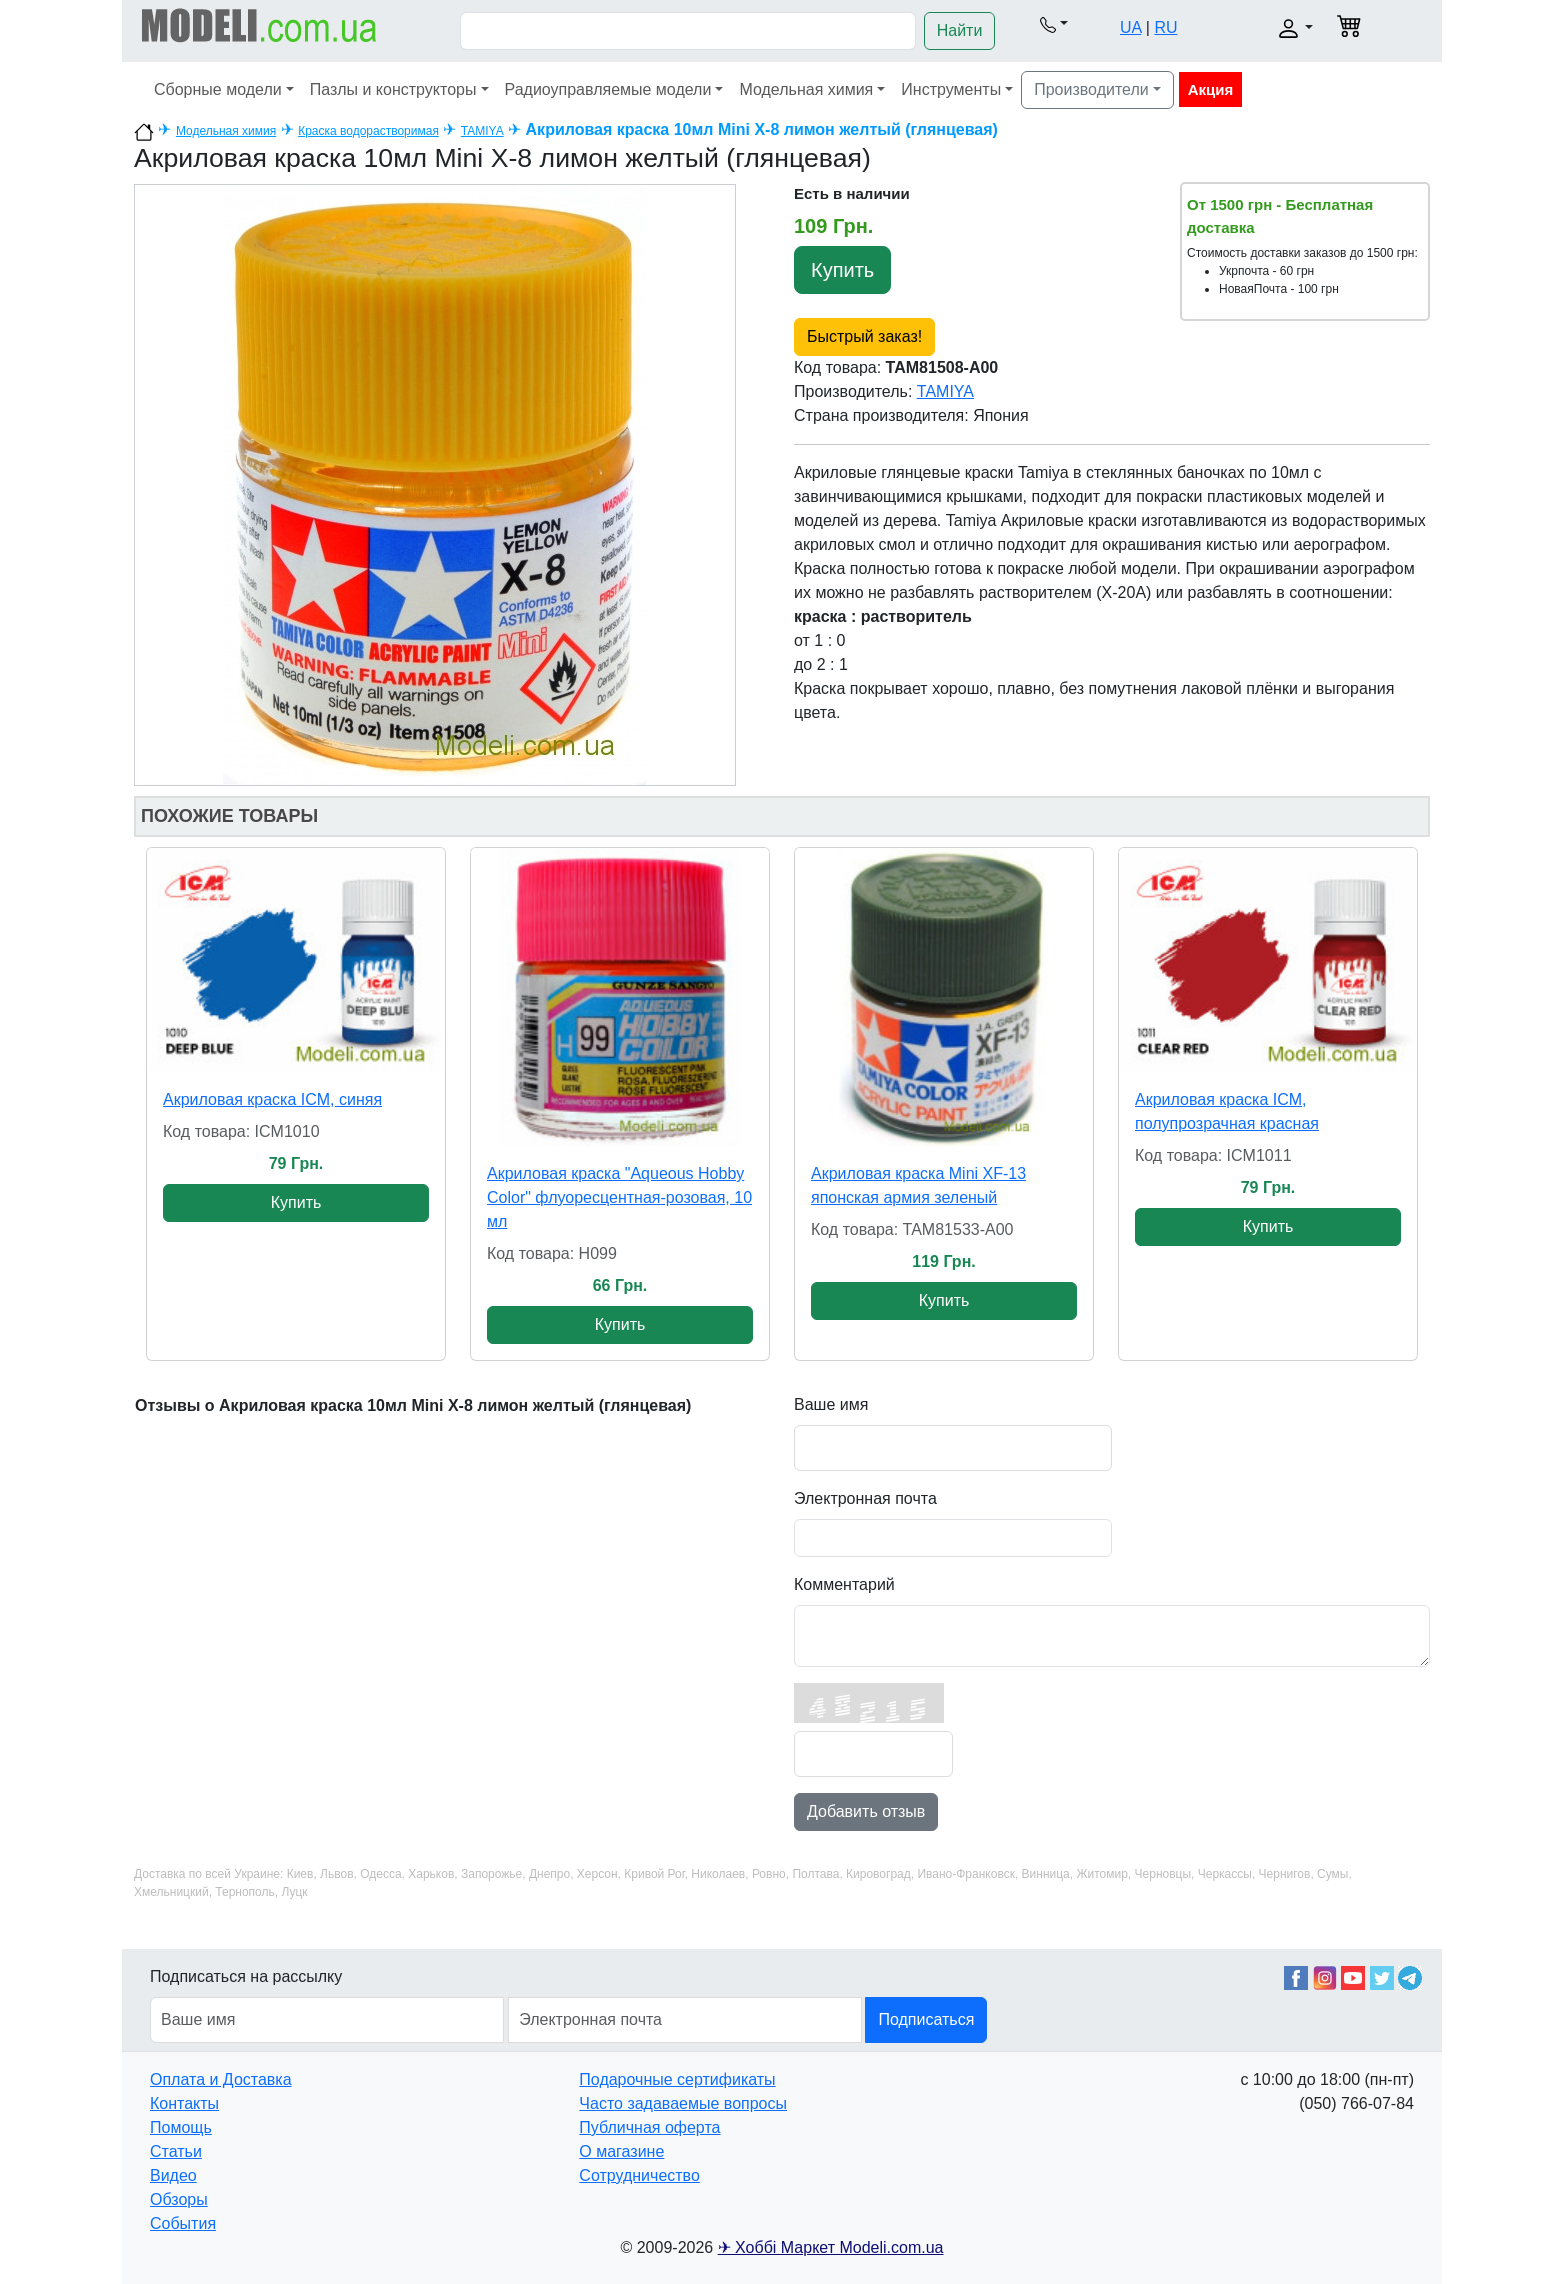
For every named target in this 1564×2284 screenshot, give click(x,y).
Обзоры (179, 2199)
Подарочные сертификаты (677, 2079)
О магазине (621, 2151)
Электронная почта (865, 1498)
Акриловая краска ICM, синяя (272, 1099)
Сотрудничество (639, 2175)
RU (1165, 27)
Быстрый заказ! (864, 336)
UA (1130, 27)
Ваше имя (831, 1404)
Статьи (176, 2151)
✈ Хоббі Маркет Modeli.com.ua (831, 2247)
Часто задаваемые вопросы (683, 2103)
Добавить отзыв (866, 1811)
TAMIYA (482, 131)
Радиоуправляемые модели (608, 89)
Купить (842, 270)
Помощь (181, 2127)
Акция (1211, 89)
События (183, 2223)
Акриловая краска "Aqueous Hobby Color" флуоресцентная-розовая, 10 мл (619, 1197)
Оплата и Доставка (221, 2079)
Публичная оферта (649, 2127)
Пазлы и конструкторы (393, 89)
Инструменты (951, 89)
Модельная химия (806, 89)
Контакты (184, 2103)
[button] (1053, 24)
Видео (173, 2175)
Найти (960, 30)
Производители (1091, 89)
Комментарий (844, 1584)
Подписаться (926, 2019)
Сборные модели (218, 89)
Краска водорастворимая (368, 131)
